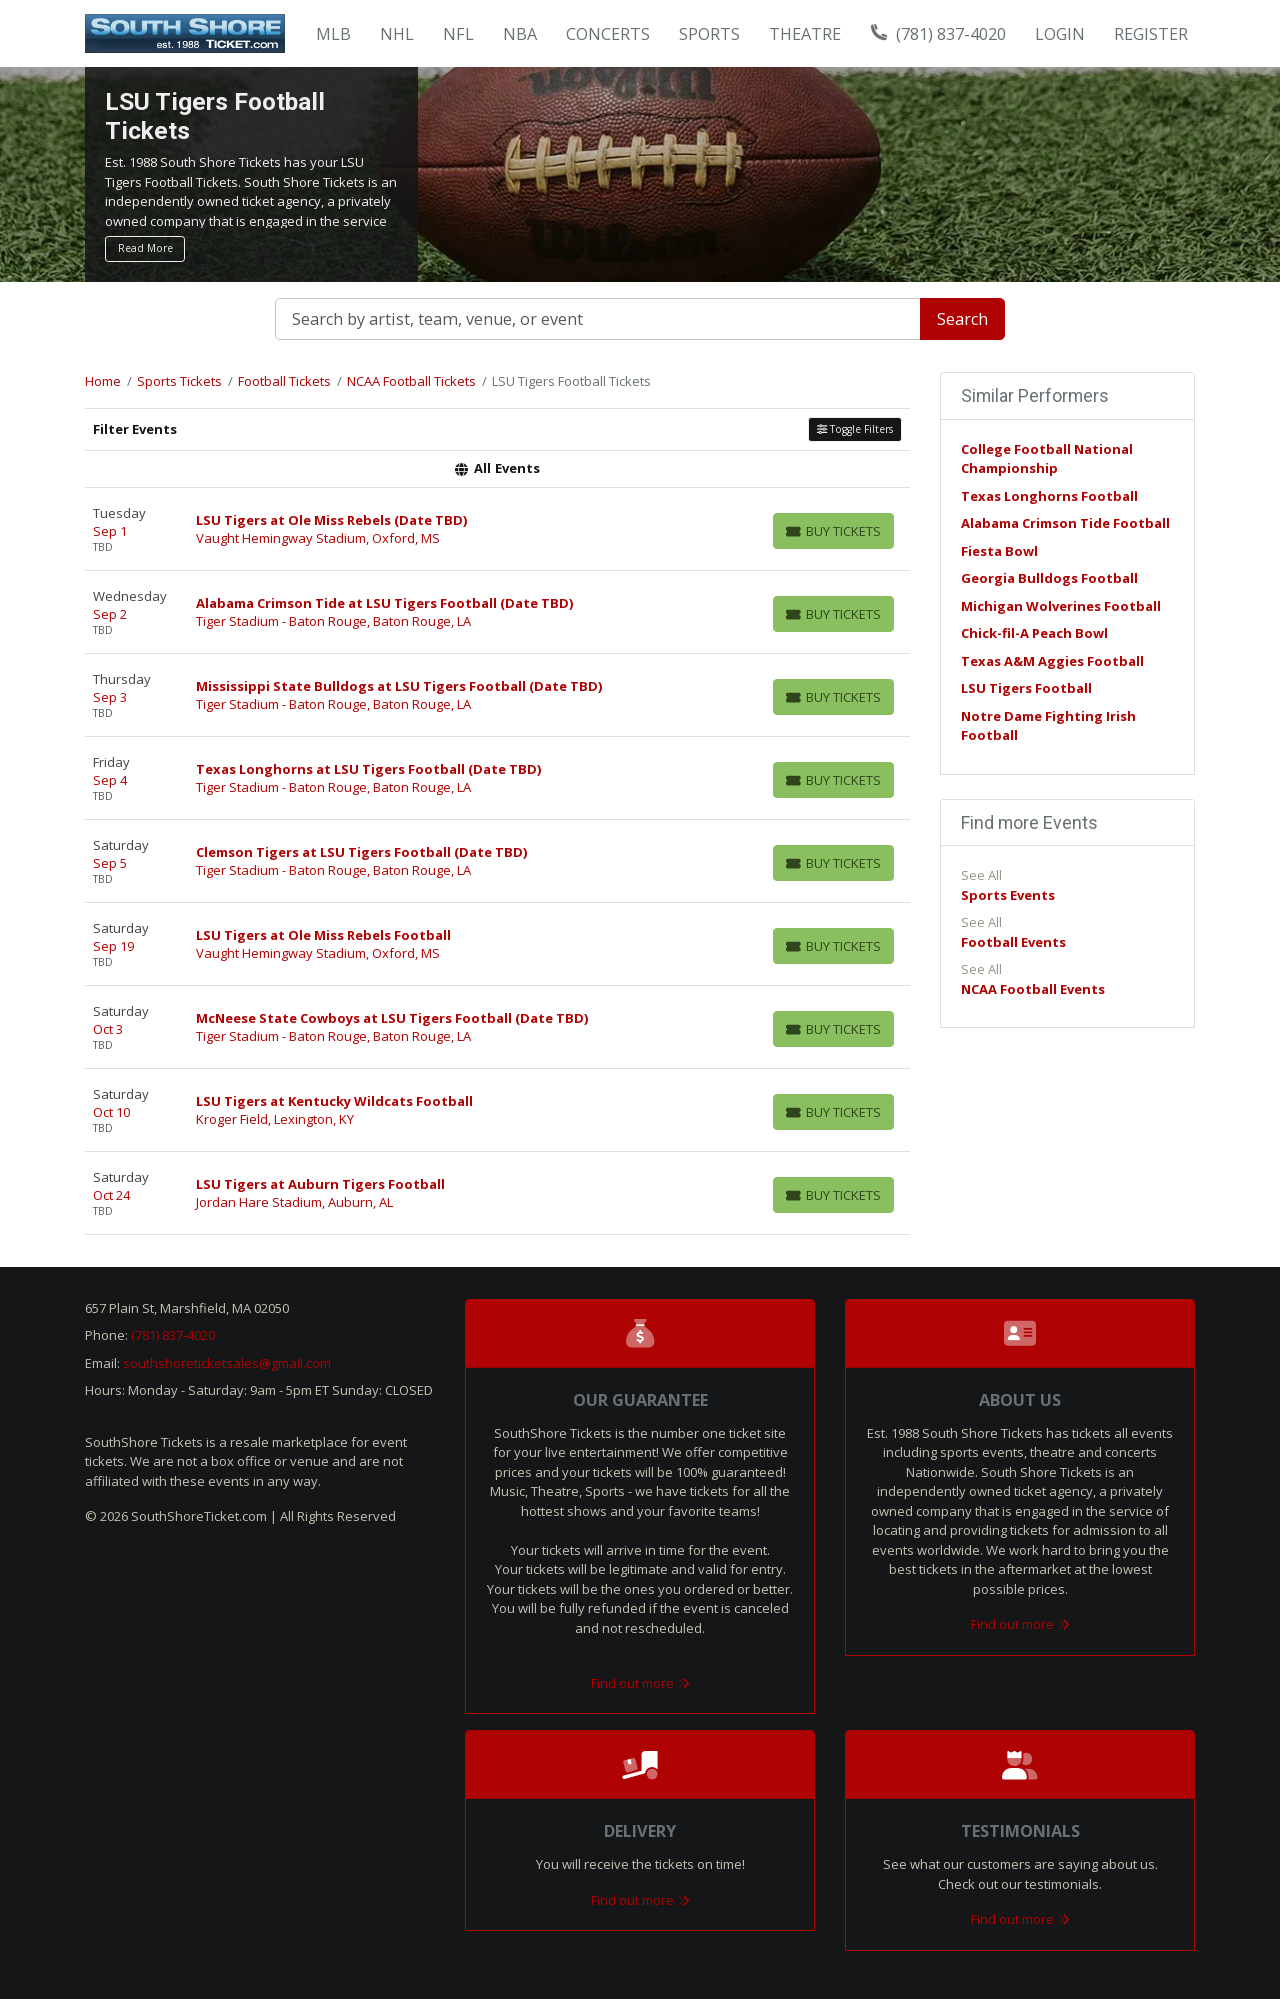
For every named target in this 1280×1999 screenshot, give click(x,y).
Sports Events (1008, 895)
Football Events (1013, 942)
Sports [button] (709, 34)
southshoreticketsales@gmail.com (227, 1363)
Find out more (640, 1683)
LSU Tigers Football (1026, 688)
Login (1060, 34)
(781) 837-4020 (939, 34)
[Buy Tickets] (833, 531)
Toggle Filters (855, 429)
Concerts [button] (608, 34)
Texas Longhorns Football (1049, 496)
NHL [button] (397, 34)
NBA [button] (520, 34)
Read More (145, 248)
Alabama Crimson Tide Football (1065, 523)
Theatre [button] (805, 34)
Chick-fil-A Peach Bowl (1034, 633)
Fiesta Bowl (999, 551)
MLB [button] (333, 34)
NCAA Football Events (1033, 989)
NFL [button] (458, 34)
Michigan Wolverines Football (1061, 606)
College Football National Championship (1047, 459)
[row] (497, 529)
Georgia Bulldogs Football (1049, 578)
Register (1151, 34)
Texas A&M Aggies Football (1052, 661)
